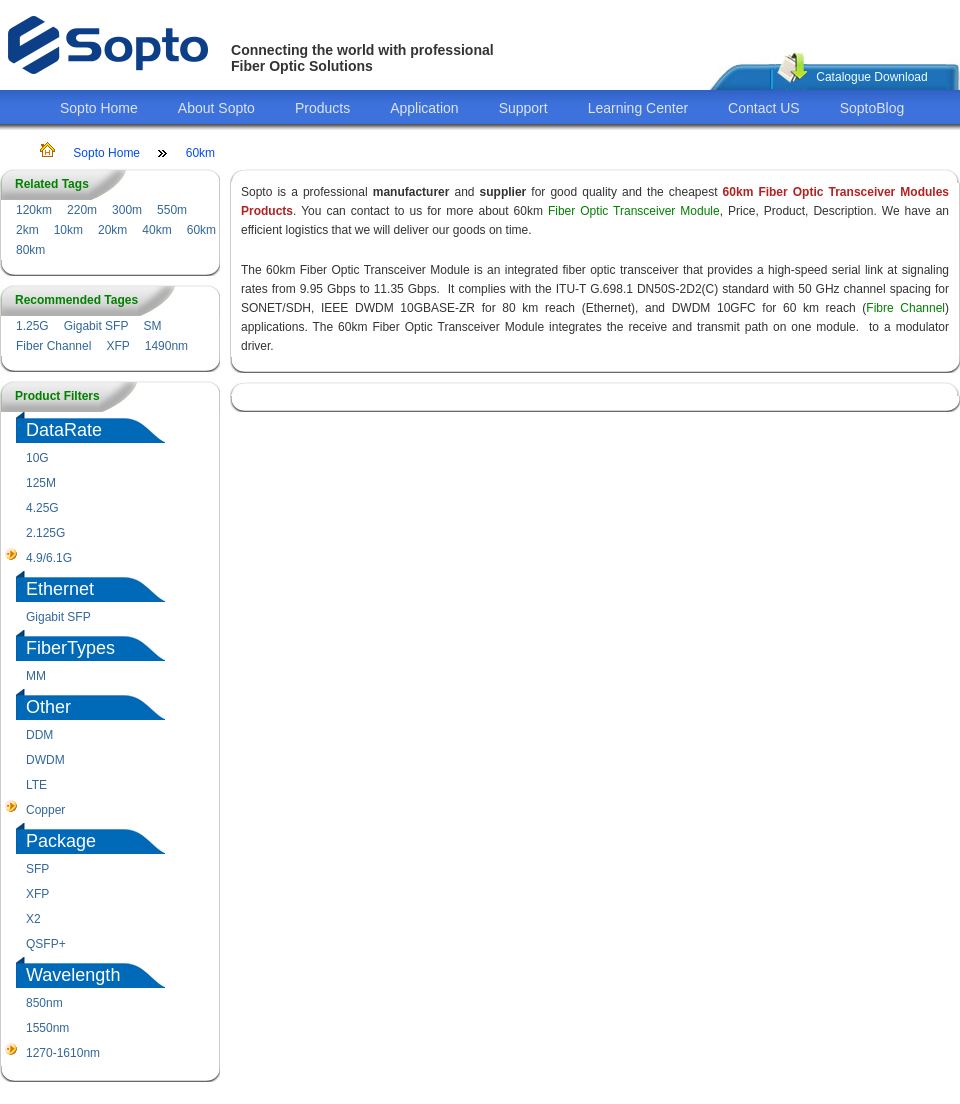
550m (172, 210)
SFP (37, 869)
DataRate (64, 430)
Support (523, 108)
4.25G (42, 508)
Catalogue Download (871, 77)
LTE (36, 785)
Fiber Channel (53, 346)
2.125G (45, 533)
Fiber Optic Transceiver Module (634, 211)
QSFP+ (46, 944)
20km (112, 230)
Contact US (764, 108)
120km (34, 210)
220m (82, 210)
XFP (117, 346)
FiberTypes (70, 648)
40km (156, 230)
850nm (44, 1003)
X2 (33, 919)
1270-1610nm (63, 1053)
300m (127, 210)
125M (41, 483)
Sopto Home (99, 108)
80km (30, 250)
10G (37, 458)
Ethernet (60, 589)
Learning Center (638, 108)
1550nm (47, 1028)
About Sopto (216, 108)
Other (48, 707)
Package (61, 841)
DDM (39, 735)
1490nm (166, 346)
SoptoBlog (872, 108)
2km (27, 230)
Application (424, 108)
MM (36, 676)
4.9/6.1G (49, 558)
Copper (45, 810)
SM (152, 326)
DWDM (45, 760)
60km (200, 153)
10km (68, 230)
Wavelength (73, 975)
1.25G (32, 326)
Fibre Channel (905, 308)
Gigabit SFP (96, 326)
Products (322, 108)
